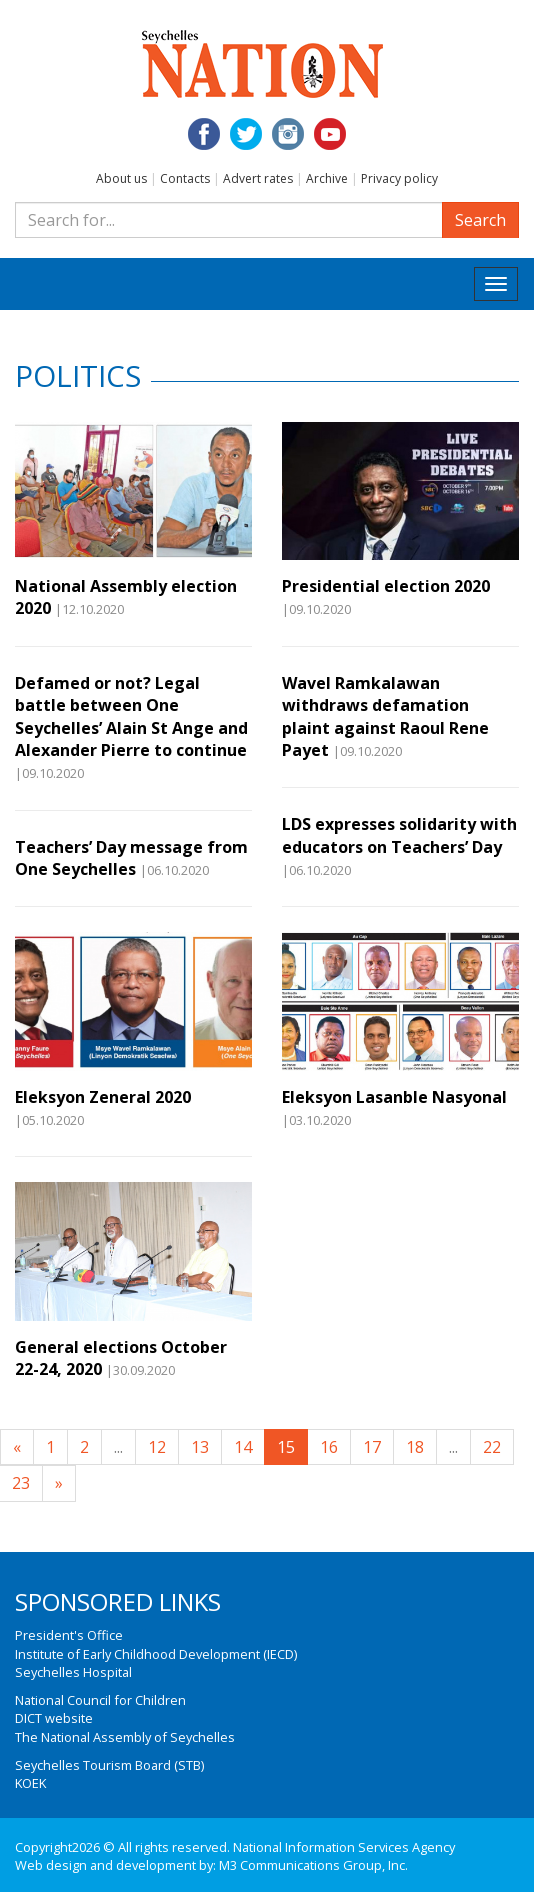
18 (415, 1447)
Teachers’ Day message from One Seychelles (131, 858)
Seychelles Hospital (73, 1672)
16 (329, 1447)
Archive (327, 178)
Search (480, 220)
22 (492, 1447)
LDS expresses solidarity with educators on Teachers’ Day (399, 835)
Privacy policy (399, 178)
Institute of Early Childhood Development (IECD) (156, 1654)
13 (200, 1447)
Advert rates (258, 178)
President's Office (69, 1635)
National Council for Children (100, 1700)
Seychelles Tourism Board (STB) (109, 1765)
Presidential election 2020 (386, 586)
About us (121, 178)
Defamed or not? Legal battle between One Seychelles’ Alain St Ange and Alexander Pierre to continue (131, 716)
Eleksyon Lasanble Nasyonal (394, 1097)
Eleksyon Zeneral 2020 (103, 1097)
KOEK (30, 1783)
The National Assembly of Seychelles (125, 1737)
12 (157, 1447)
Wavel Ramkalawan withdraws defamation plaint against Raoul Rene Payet (385, 716)
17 (372, 1447)
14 (243, 1447)
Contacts (185, 178)
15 (286, 1447)
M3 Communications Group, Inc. (313, 1865)
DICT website (54, 1718)
